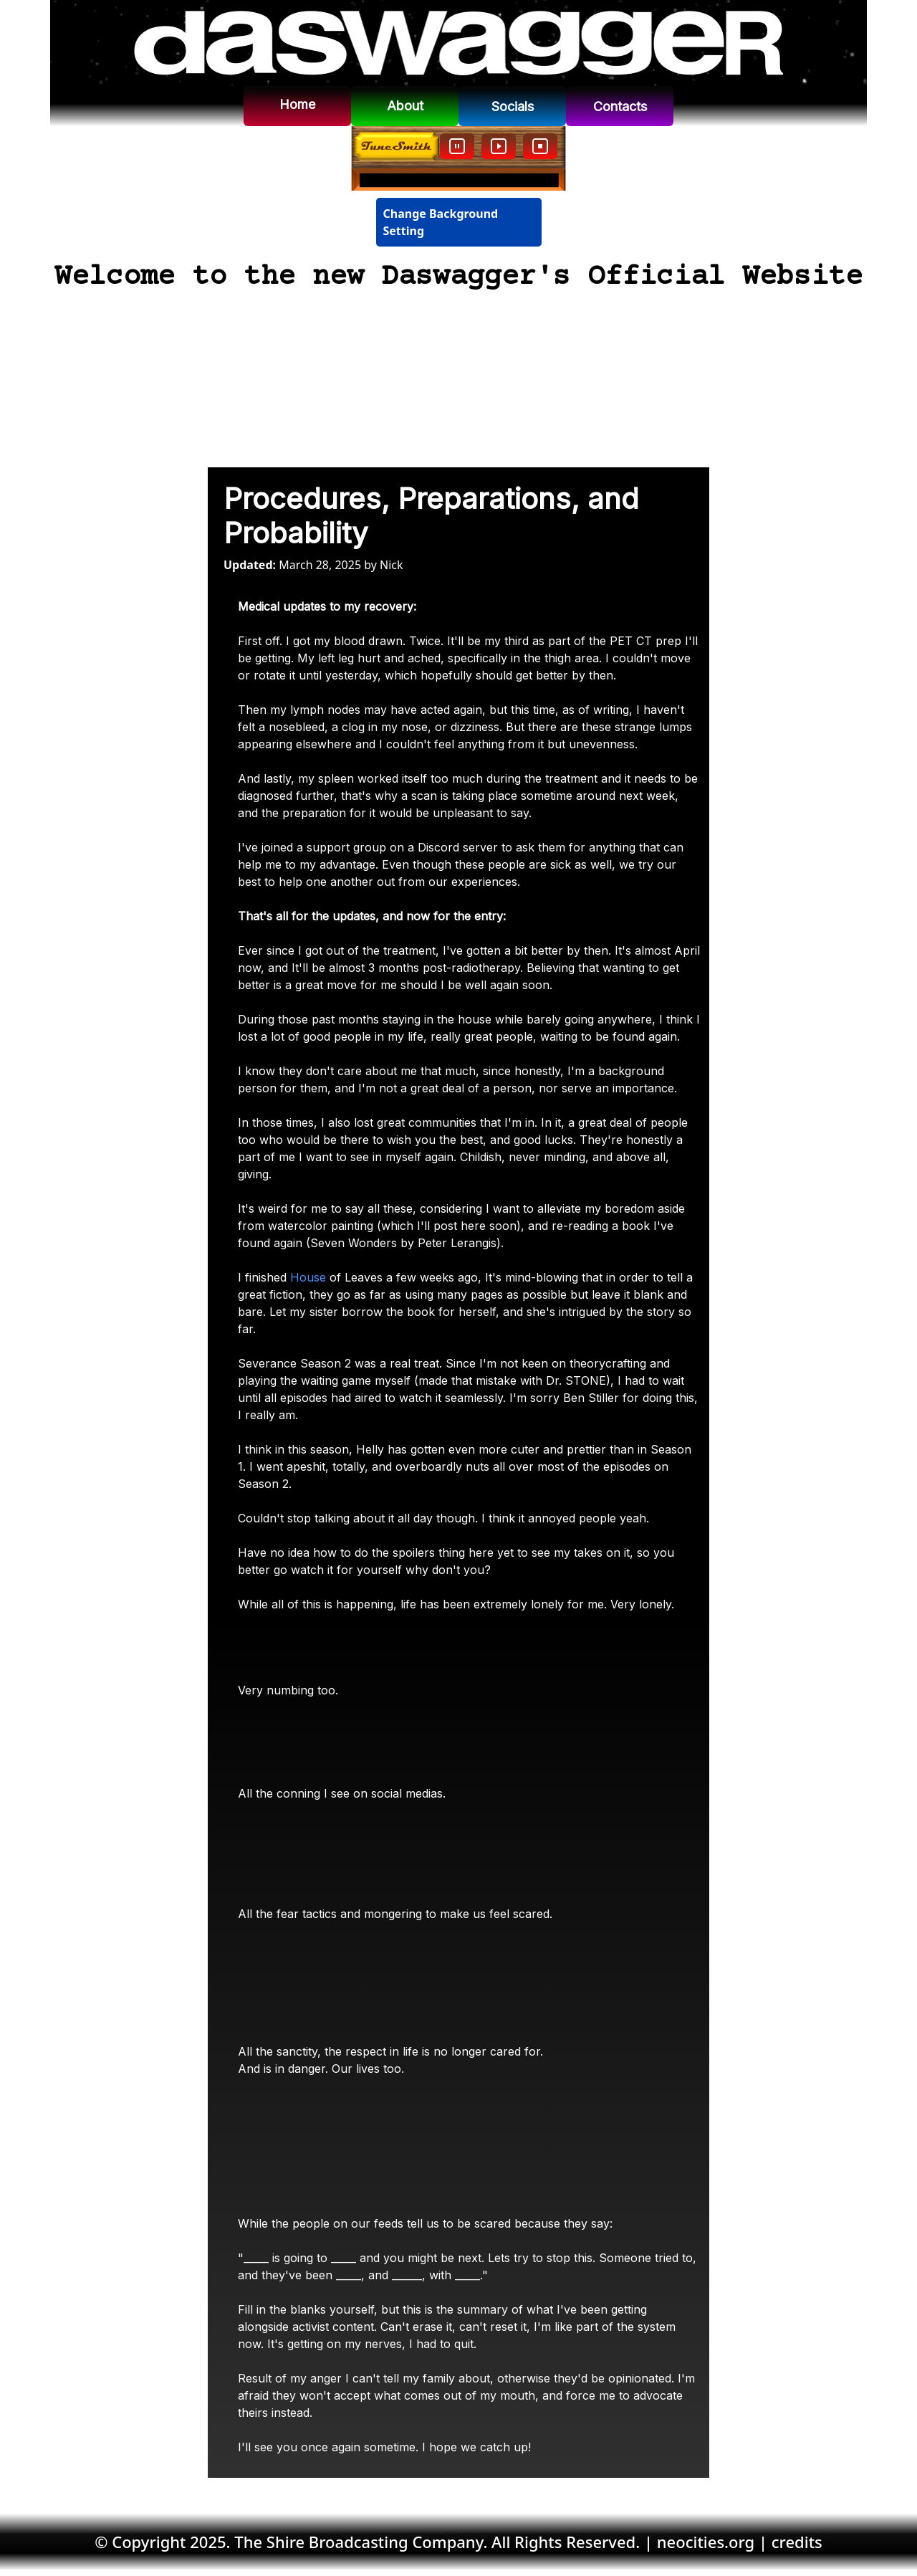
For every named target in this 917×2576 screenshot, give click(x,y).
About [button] (405, 105)
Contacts (620, 106)
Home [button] (297, 104)
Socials (512, 106)
